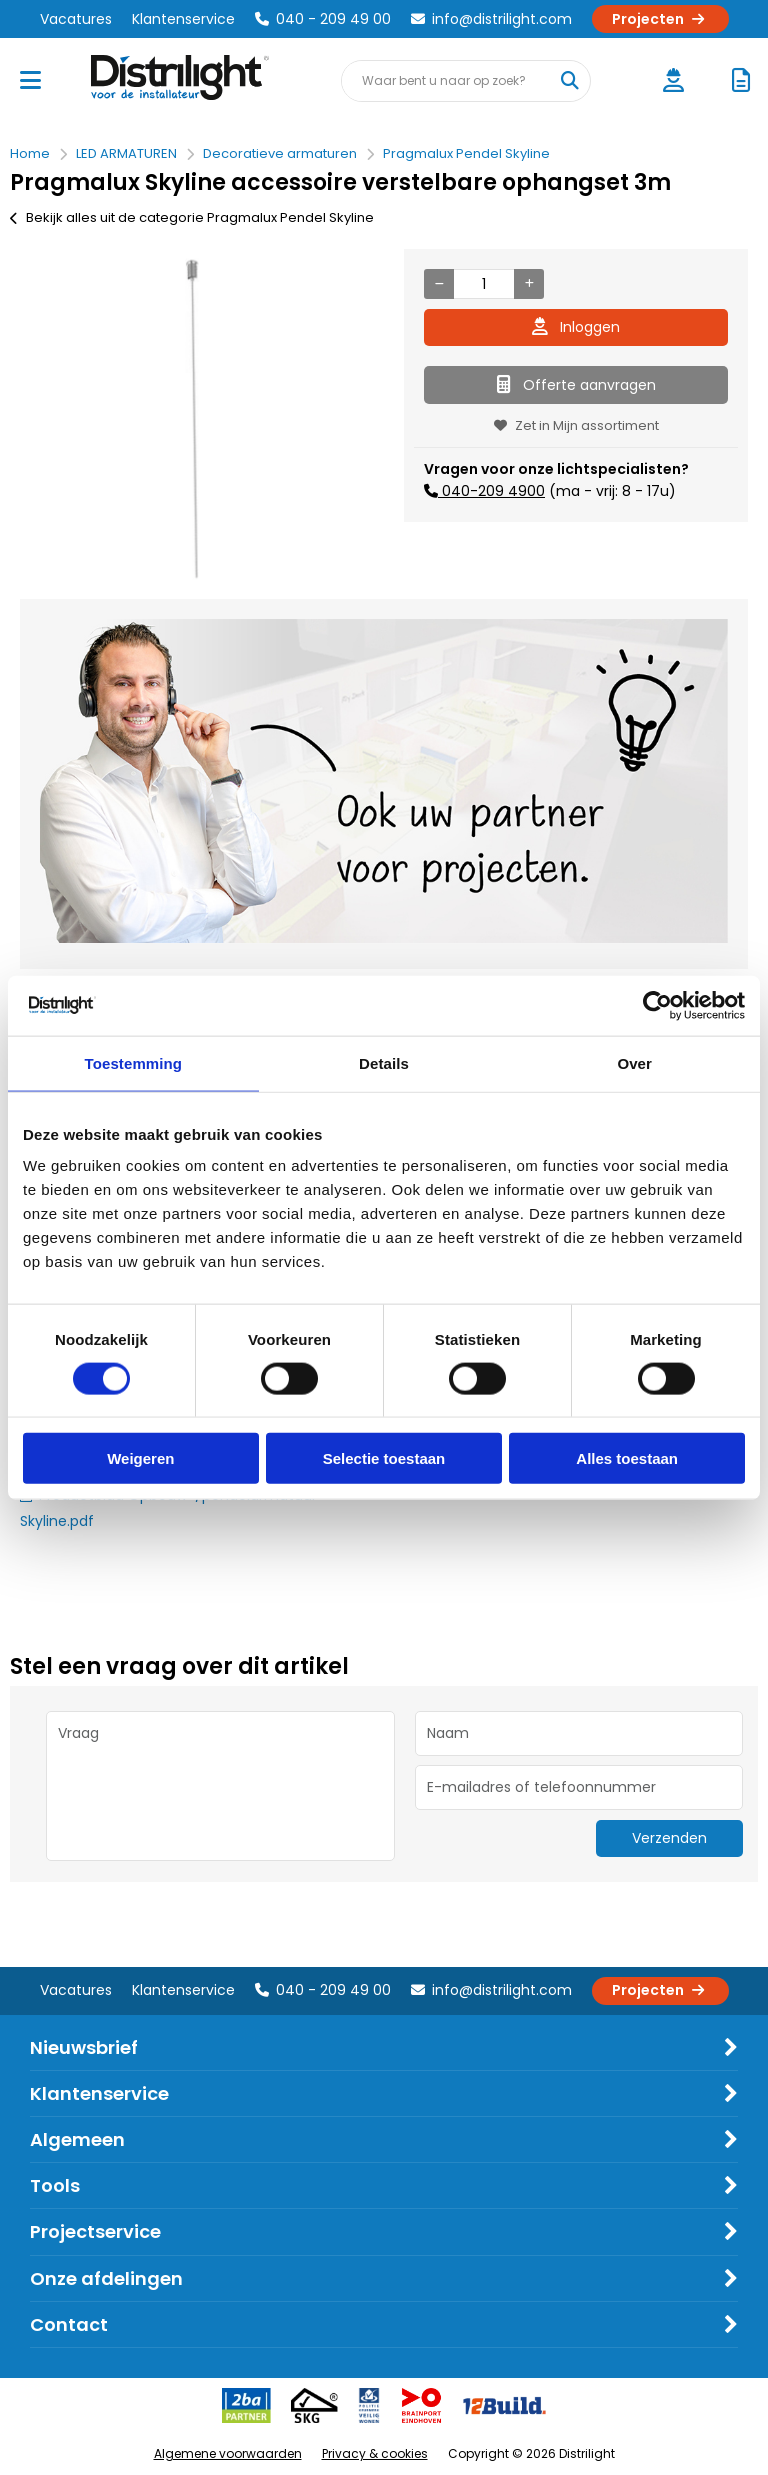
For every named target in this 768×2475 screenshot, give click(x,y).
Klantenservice (183, 19)
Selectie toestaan (384, 1458)
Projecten (660, 19)
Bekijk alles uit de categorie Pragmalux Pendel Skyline (192, 217)
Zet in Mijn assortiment (576, 425)
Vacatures (76, 19)
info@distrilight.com (491, 19)
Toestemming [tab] (134, 1062)
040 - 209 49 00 (323, 19)
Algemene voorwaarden (228, 2453)
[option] (192, 419)
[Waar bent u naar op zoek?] (569, 81)
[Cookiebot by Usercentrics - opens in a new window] (657, 1005)
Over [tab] (634, 1062)
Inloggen (576, 327)
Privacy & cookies (375, 2453)
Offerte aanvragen (576, 385)
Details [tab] (384, 1062)
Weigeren (140, 1458)
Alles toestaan (627, 1458)
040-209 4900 (491, 491)
